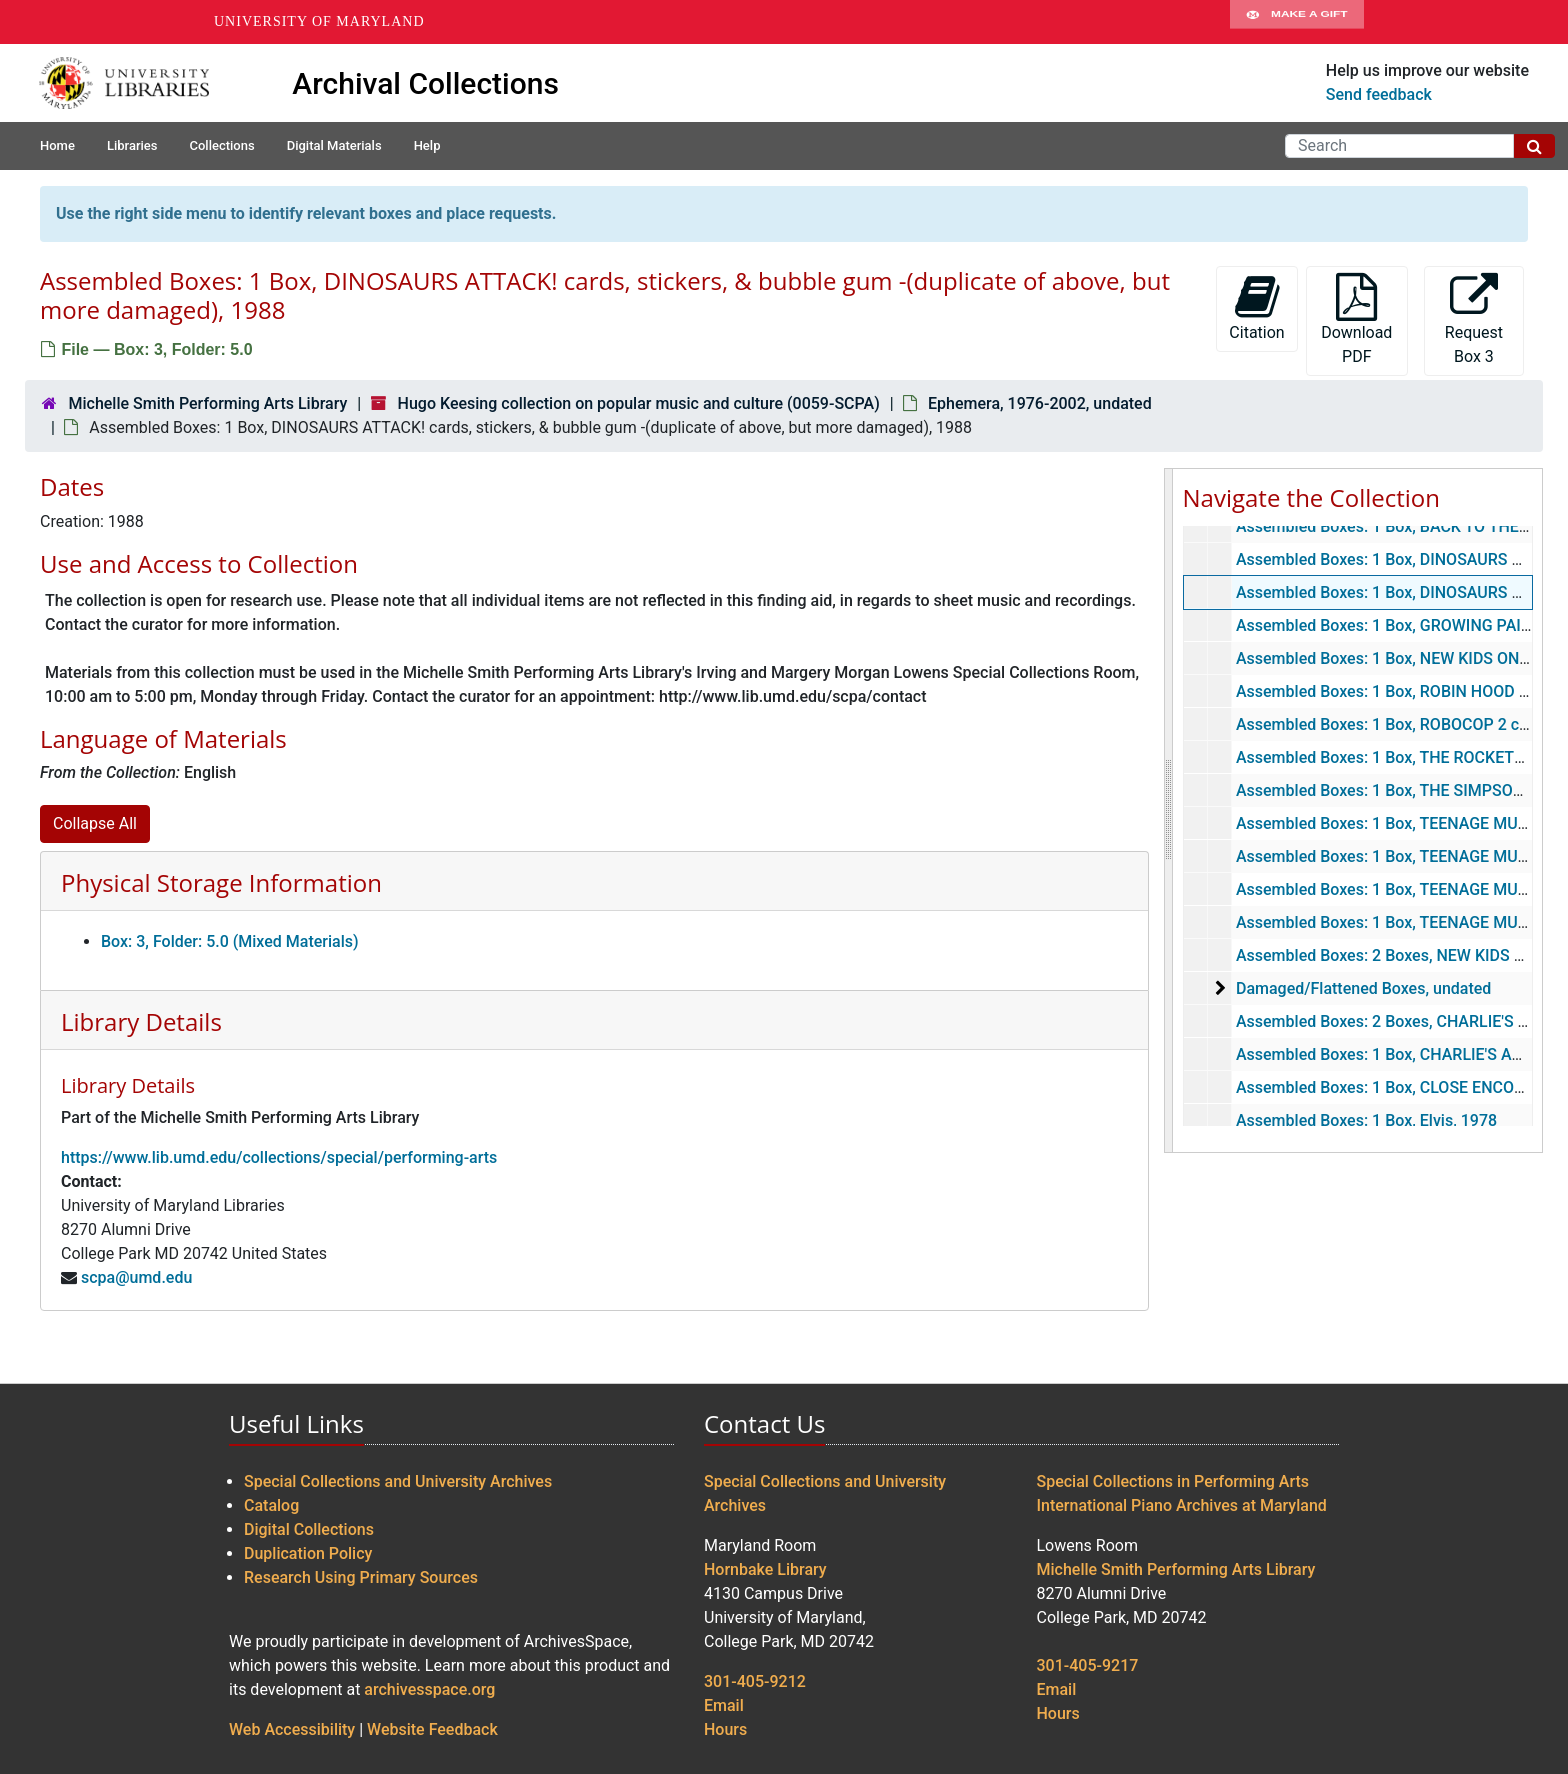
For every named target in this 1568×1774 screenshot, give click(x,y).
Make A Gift (1297, 22)
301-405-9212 (755, 1681)
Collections (221, 145)
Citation (1256, 307)
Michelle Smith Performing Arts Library (207, 403)
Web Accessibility (292, 1729)
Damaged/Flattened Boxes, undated (1362, 988)
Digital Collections (309, 1529)
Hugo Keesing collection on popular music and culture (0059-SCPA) (639, 403)
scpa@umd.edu (136, 1277)
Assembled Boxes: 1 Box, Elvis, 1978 (1365, 1120)
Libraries (132, 145)
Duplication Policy (308, 1553)
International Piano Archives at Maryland (1182, 1505)
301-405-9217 (1088, 1665)
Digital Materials (334, 145)
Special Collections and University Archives (398, 1481)
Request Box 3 (1474, 319)
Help (427, 145)
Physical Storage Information (221, 882)
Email (724, 1705)
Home (57, 145)
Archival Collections (425, 83)
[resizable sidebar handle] (1169, 810)
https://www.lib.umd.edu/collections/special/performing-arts (279, 1157)
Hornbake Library (765, 1569)
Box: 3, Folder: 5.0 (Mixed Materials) (230, 941)
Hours (725, 1729)
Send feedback (1379, 94)
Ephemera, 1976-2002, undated (1040, 403)
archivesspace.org (429, 1689)
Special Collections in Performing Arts (1173, 1481)
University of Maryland (319, 21)
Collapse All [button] (95, 823)
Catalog (271, 1505)
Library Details (141, 1021)
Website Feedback (432, 1729)
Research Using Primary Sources (361, 1577)
